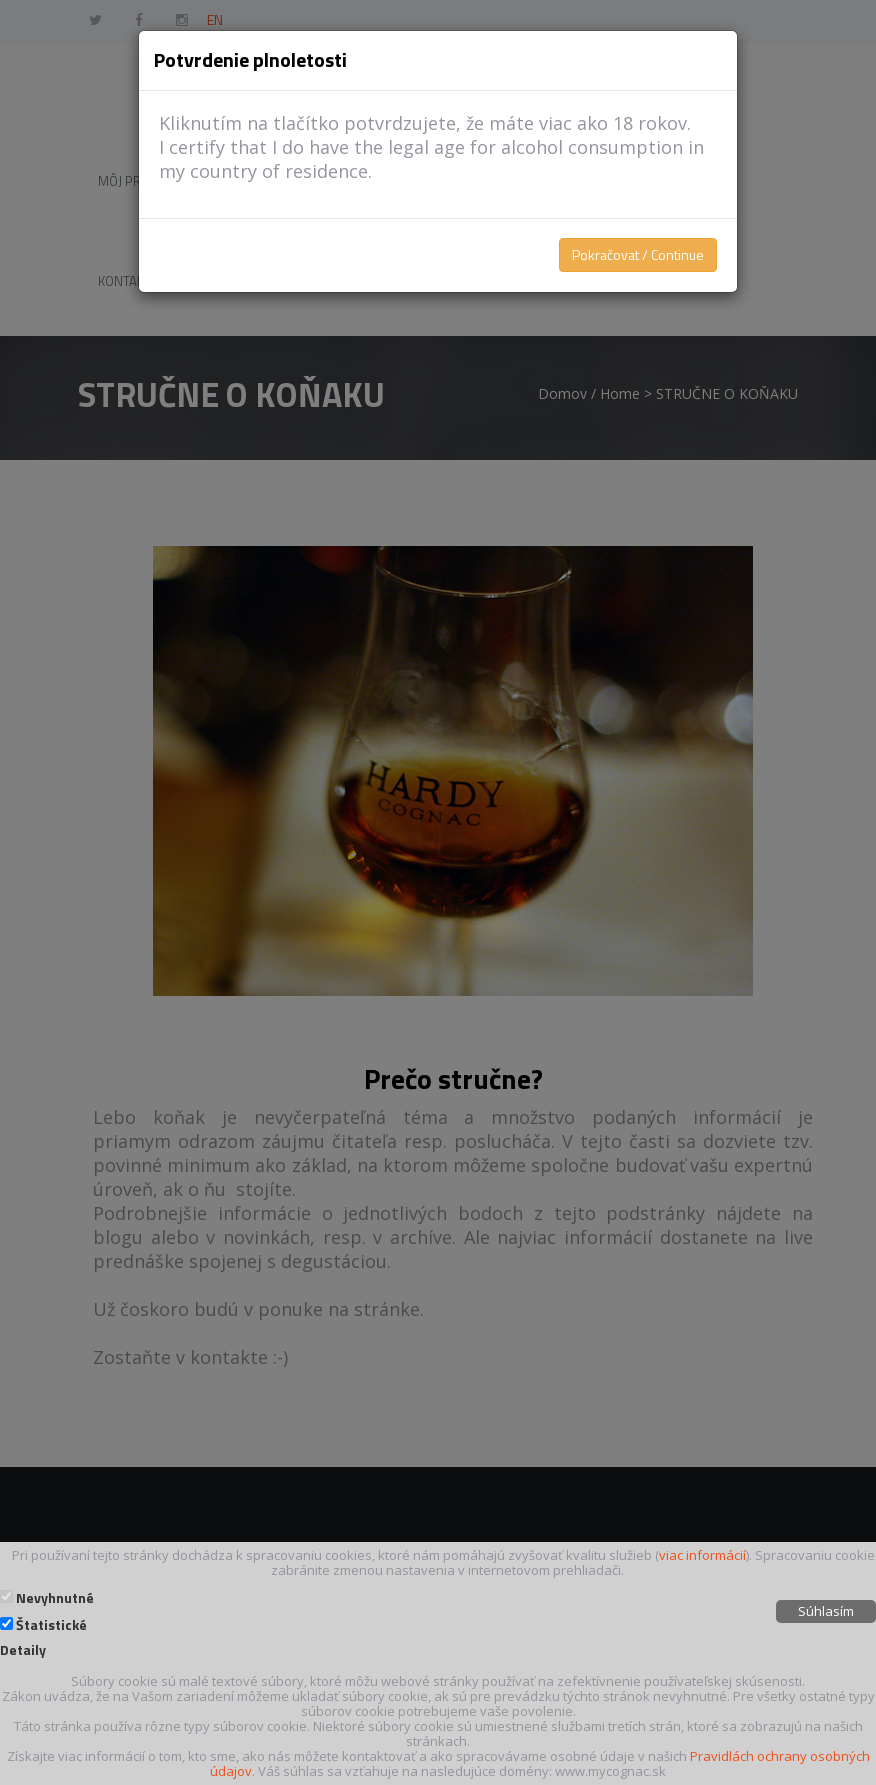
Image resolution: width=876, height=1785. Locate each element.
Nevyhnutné (55, 1598)
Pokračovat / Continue (638, 254)
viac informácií (702, 1555)
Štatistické (51, 1625)
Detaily (23, 1650)
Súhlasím (826, 1611)
